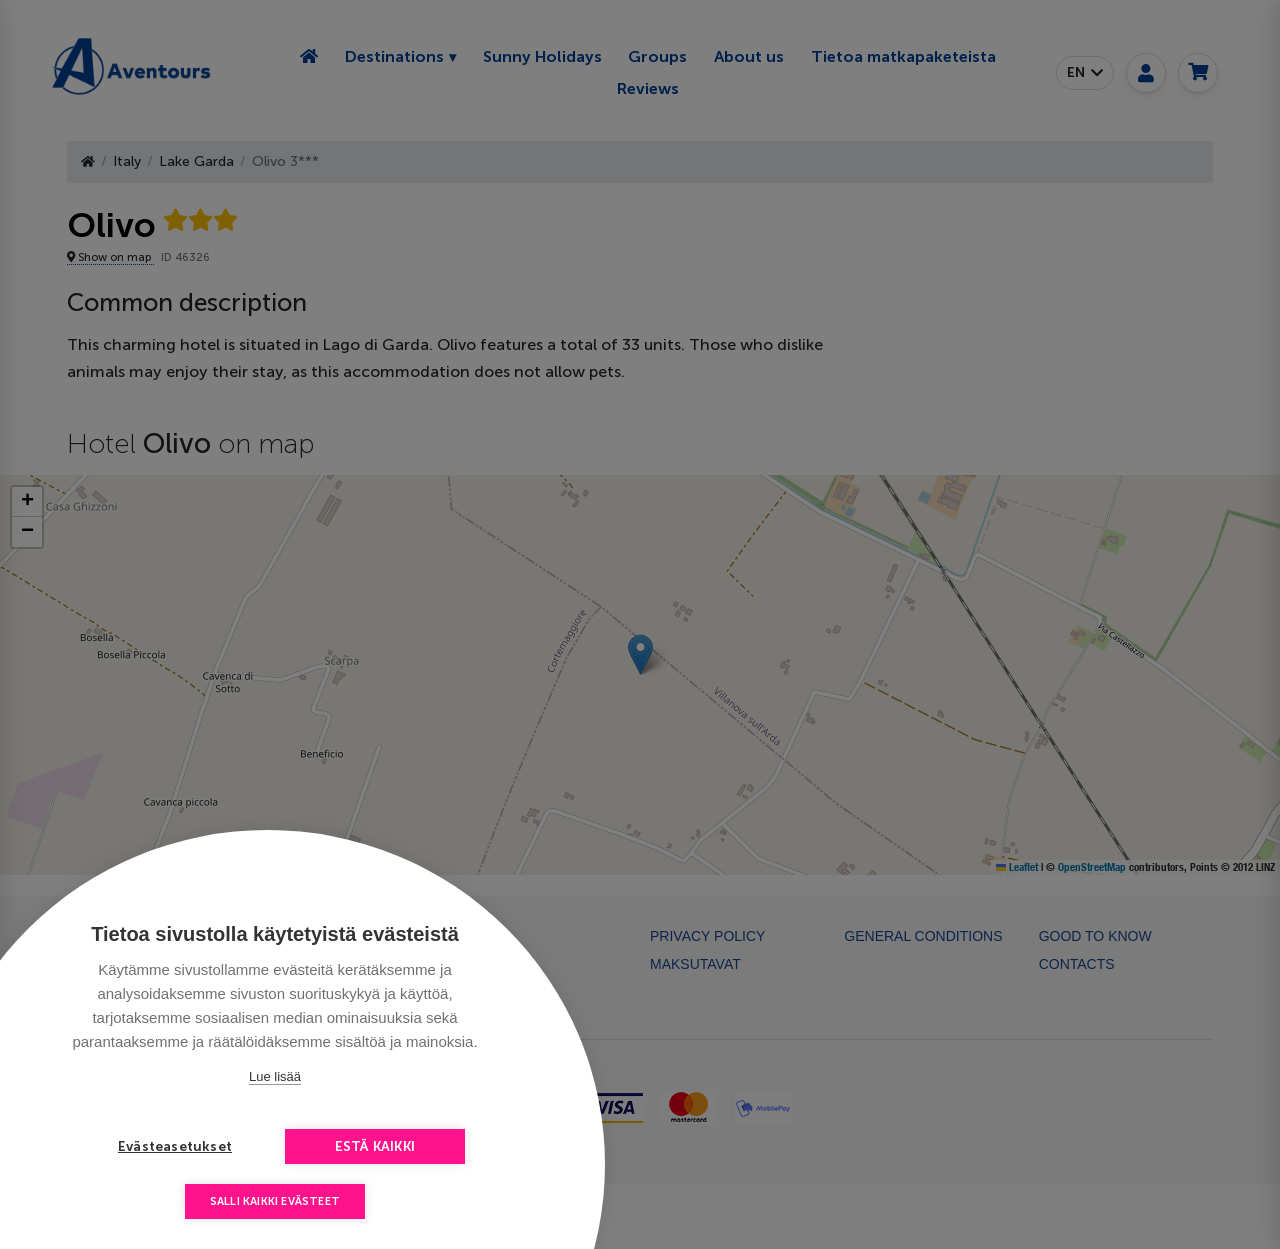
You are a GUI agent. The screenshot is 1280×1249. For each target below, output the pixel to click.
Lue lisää (275, 1076)
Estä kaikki (375, 1146)
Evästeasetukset (175, 1146)
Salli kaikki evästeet (275, 1201)
